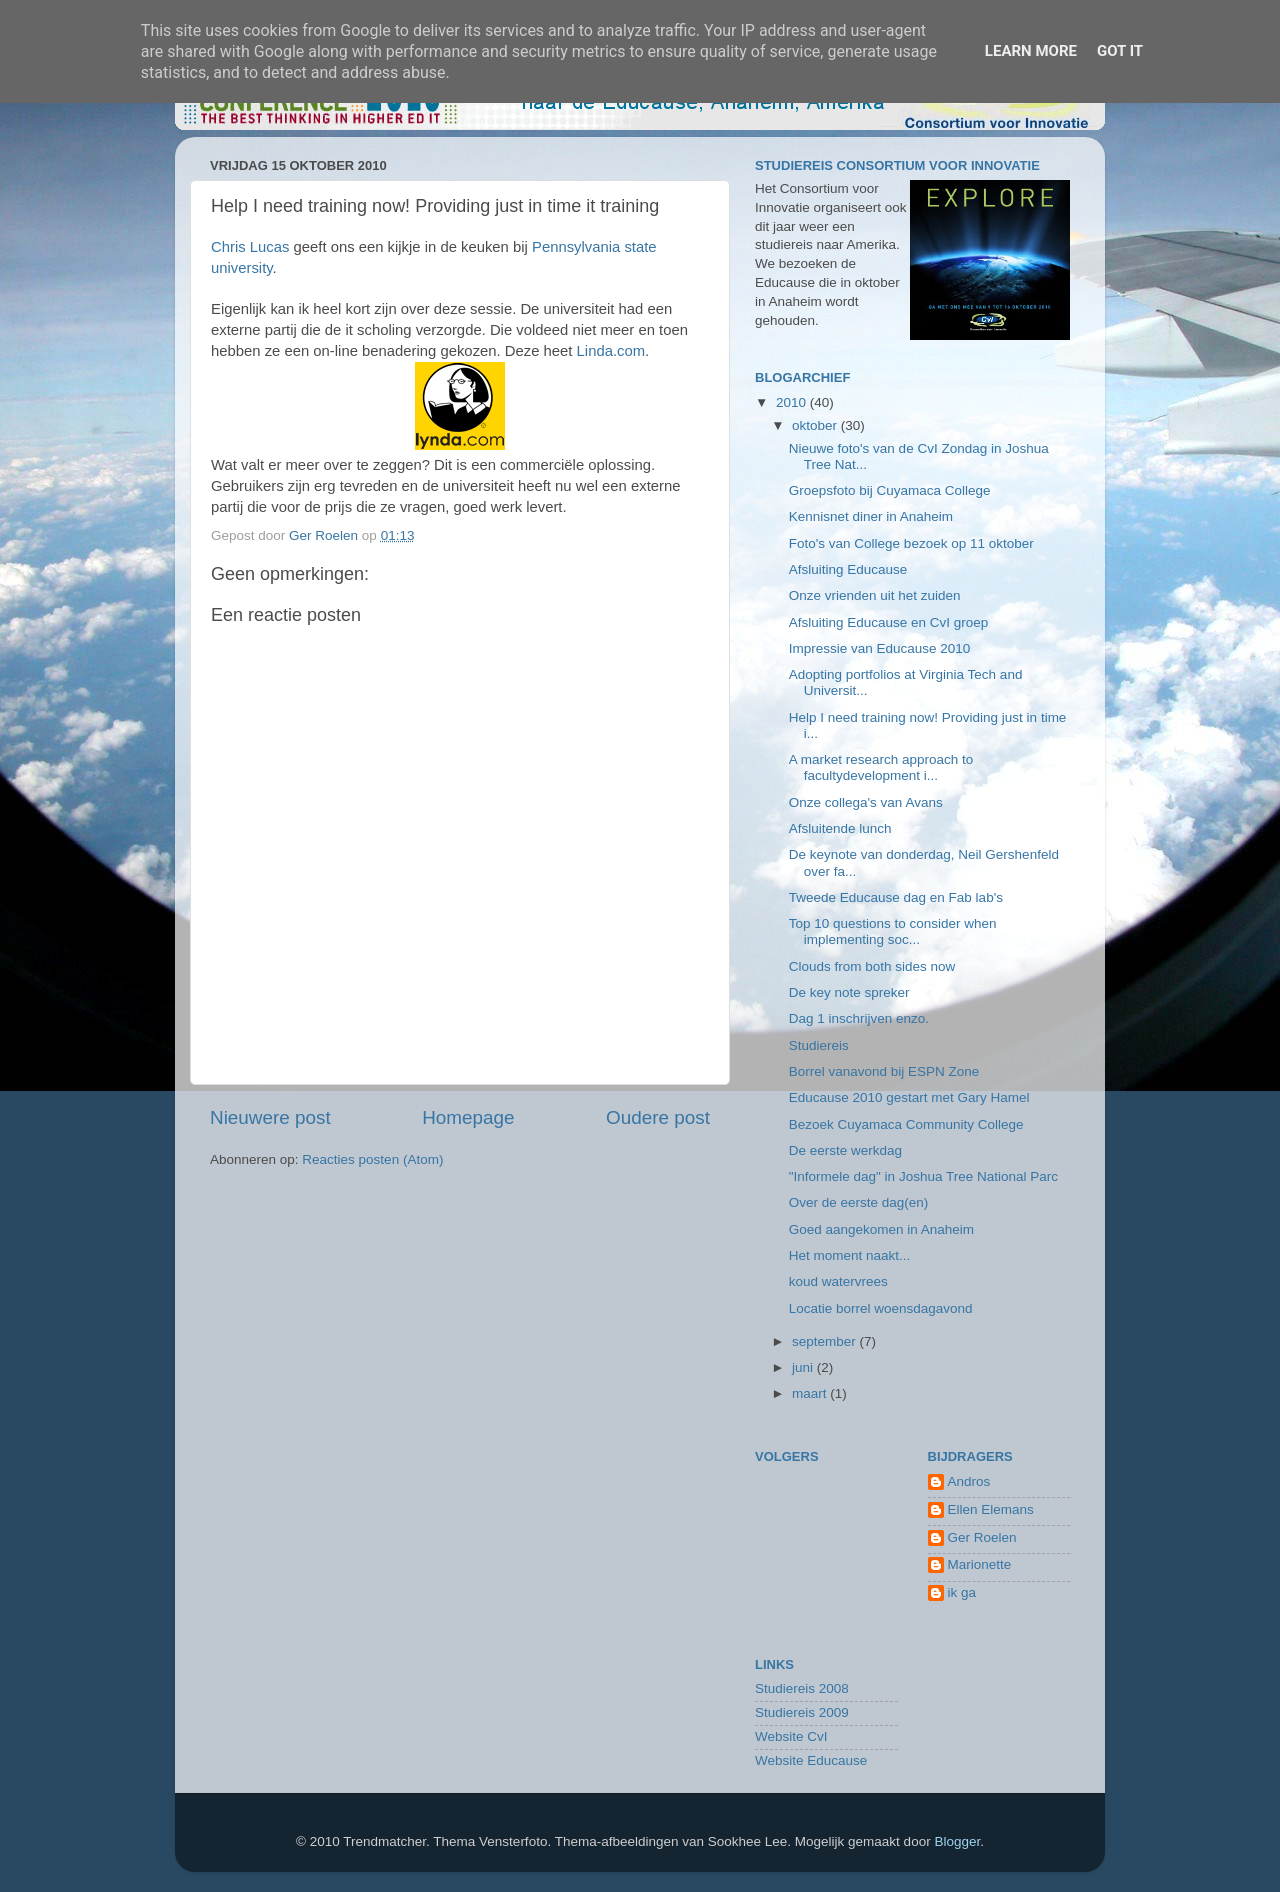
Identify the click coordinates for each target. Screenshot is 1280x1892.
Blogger (957, 1841)
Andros (969, 1481)
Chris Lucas (250, 247)
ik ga (962, 1592)
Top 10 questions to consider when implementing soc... (893, 931)
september (826, 1341)
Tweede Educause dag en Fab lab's (896, 897)
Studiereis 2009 (802, 1712)
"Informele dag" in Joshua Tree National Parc (923, 1176)
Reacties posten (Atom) (372, 1159)
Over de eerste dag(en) (859, 1202)
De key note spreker (849, 992)
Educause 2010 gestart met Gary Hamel (909, 1097)
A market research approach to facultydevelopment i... (881, 767)
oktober (816, 425)
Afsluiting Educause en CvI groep (889, 622)
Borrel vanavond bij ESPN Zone (884, 1071)
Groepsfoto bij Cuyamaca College (890, 490)
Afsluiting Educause (848, 569)
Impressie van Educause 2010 (880, 648)
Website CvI (791, 1736)
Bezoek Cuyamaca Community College (906, 1124)
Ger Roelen (982, 1537)
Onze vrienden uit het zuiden (875, 595)
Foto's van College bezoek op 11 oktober (911, 543)
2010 (793, 402)
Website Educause (811, 1760)
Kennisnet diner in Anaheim (871, 516)
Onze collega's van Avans (866, 802)
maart (811, 1393)
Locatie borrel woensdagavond (881, 1308)
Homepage (468, 1117)
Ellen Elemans (991, 1509)
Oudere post (658, 1117)
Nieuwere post (270, 1117)
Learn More (1031, 51)
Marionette (980, 1564)
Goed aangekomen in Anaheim (881, 1229)
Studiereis (819, 1045)
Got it (1120, 51)
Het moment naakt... (850, 1255)
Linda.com (608, 351)
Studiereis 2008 (802, 1688)
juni (804, 1367)
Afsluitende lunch (840, 828)
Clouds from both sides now (872, 966)
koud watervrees (838, 1281)
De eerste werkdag (845, 1150)
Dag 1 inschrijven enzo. (859, 1018)
